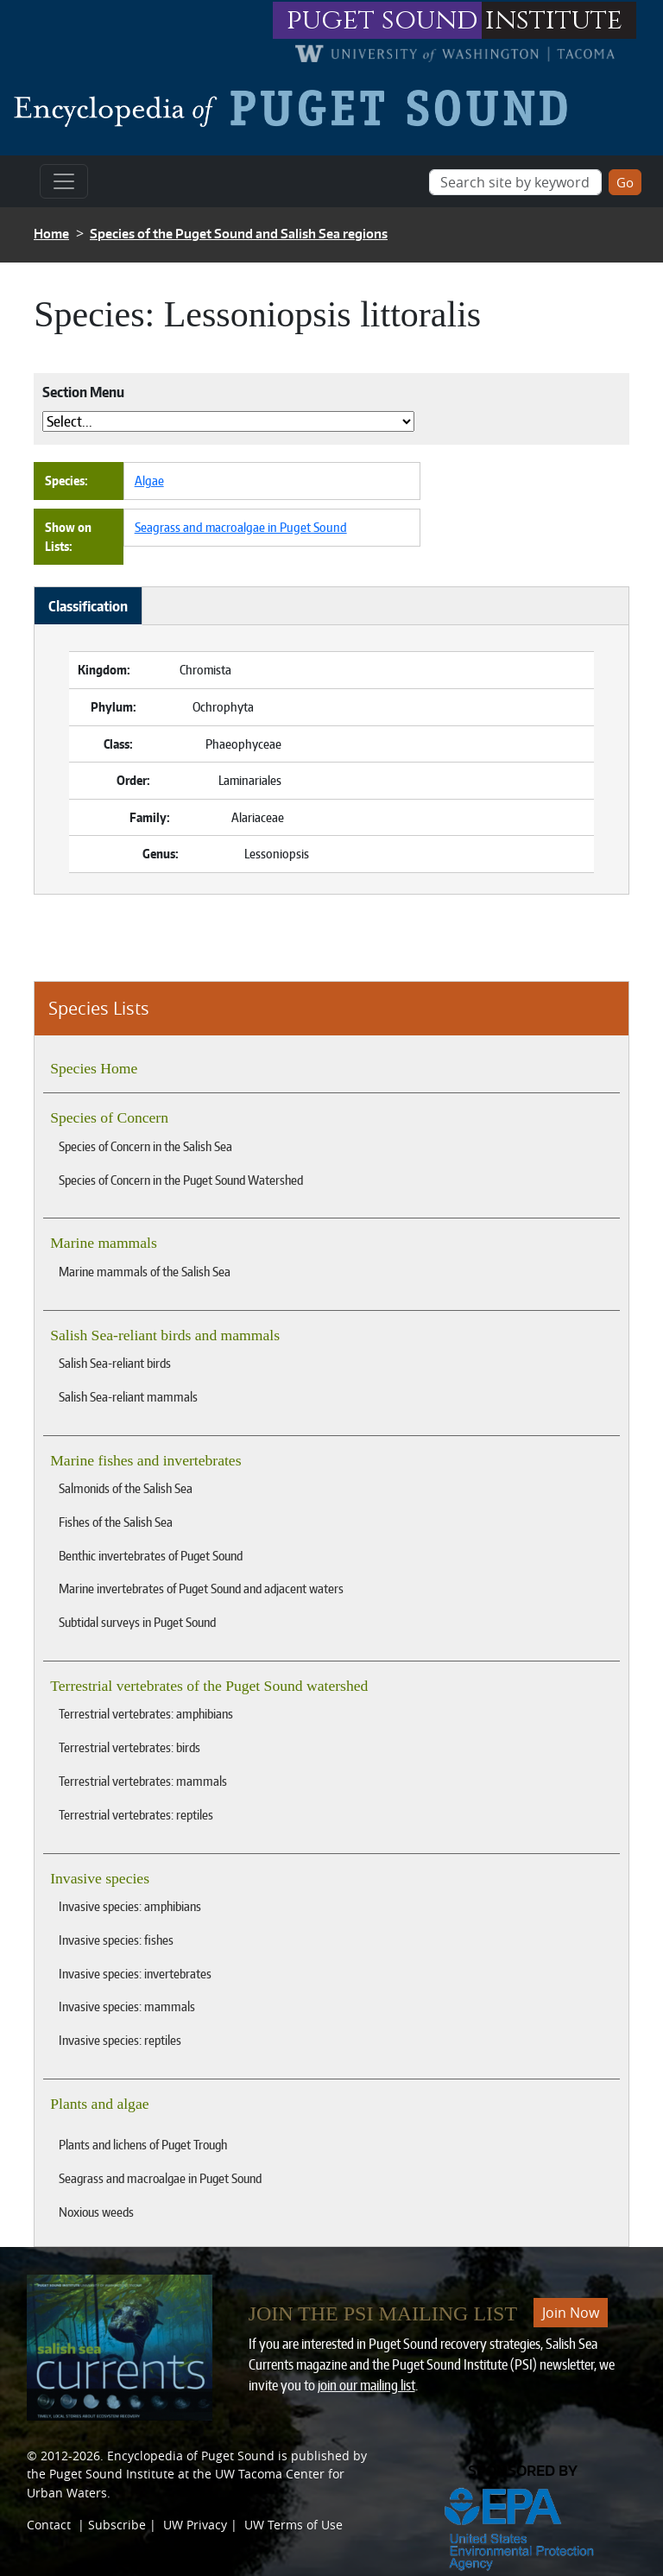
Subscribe (117, 2524)
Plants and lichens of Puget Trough (143, 2144)
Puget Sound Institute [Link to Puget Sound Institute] (111, 2473)
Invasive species (99, 1878)
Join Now (570, 2312)
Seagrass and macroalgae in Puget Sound (160, 2178)
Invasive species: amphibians (130, 1906)
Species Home (93, 1068)
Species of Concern (109, 1117)
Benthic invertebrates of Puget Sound (151, 1555)
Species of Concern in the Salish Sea (145, 1146)
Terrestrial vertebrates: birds (129, 1747)
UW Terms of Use (293, 2524)
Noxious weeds (96, 2211)
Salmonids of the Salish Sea (126, 1488)
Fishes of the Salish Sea (116, 1521)
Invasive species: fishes (116, 1939)
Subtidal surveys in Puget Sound (137, 1621)
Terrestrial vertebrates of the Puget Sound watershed (209, 1685)
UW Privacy (195, 2524)
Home (51, 233)
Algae (149, 480)
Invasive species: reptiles (120, 2039)
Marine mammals (103, 1242)
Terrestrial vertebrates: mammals (143, 1780)
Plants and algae (99, 2103)
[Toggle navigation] (64, 181)
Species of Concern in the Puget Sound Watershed (181, 1179)
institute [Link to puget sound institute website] (553, 20)
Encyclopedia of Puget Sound (191, 2455)
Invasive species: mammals (127, 2006)
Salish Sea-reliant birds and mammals (165, 1335)
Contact (49, 2524)
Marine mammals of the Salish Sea (144, 1271)
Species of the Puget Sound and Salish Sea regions (239, 233)
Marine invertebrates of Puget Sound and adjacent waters (201, 1588)
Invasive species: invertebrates (135, 1973)
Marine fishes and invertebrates (145, 1460)
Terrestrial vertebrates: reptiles (136, 1814)
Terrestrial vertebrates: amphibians (146, 1713)
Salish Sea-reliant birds (115, 1362)
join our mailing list (366, 2385)
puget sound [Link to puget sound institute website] (382, 20)
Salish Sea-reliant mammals (128, 1396)
